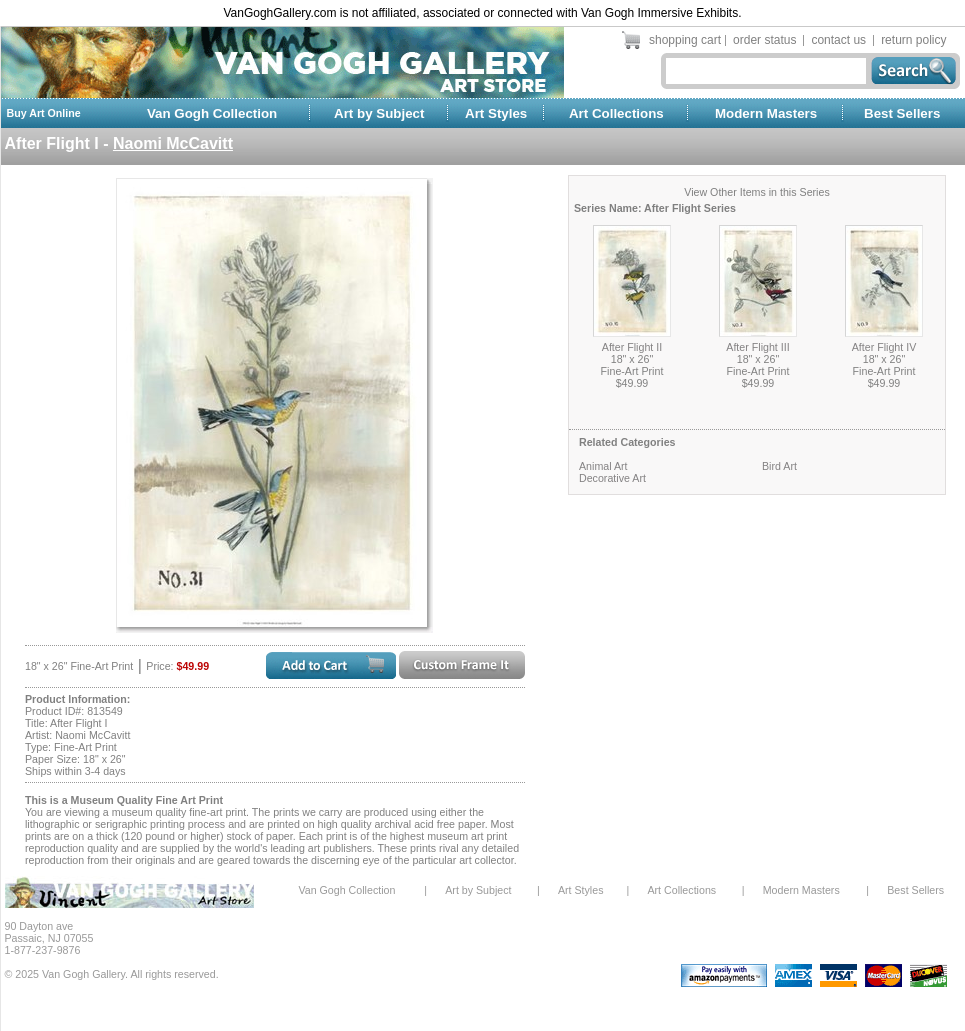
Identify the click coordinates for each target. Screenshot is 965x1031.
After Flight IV (884, 347)
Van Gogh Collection (212, 113)
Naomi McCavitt (173, 143)
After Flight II (632, 347)
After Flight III (757, 347)
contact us (838, 40)
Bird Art (779, 466)
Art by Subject (379, 113)
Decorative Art (612, 478)
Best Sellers (902, 113)
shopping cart (685, 40)
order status (764, 40)
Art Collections (616, 113)
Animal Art (603, 466)
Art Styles (496, 113)
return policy (913, 40)
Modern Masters (766, 113)
